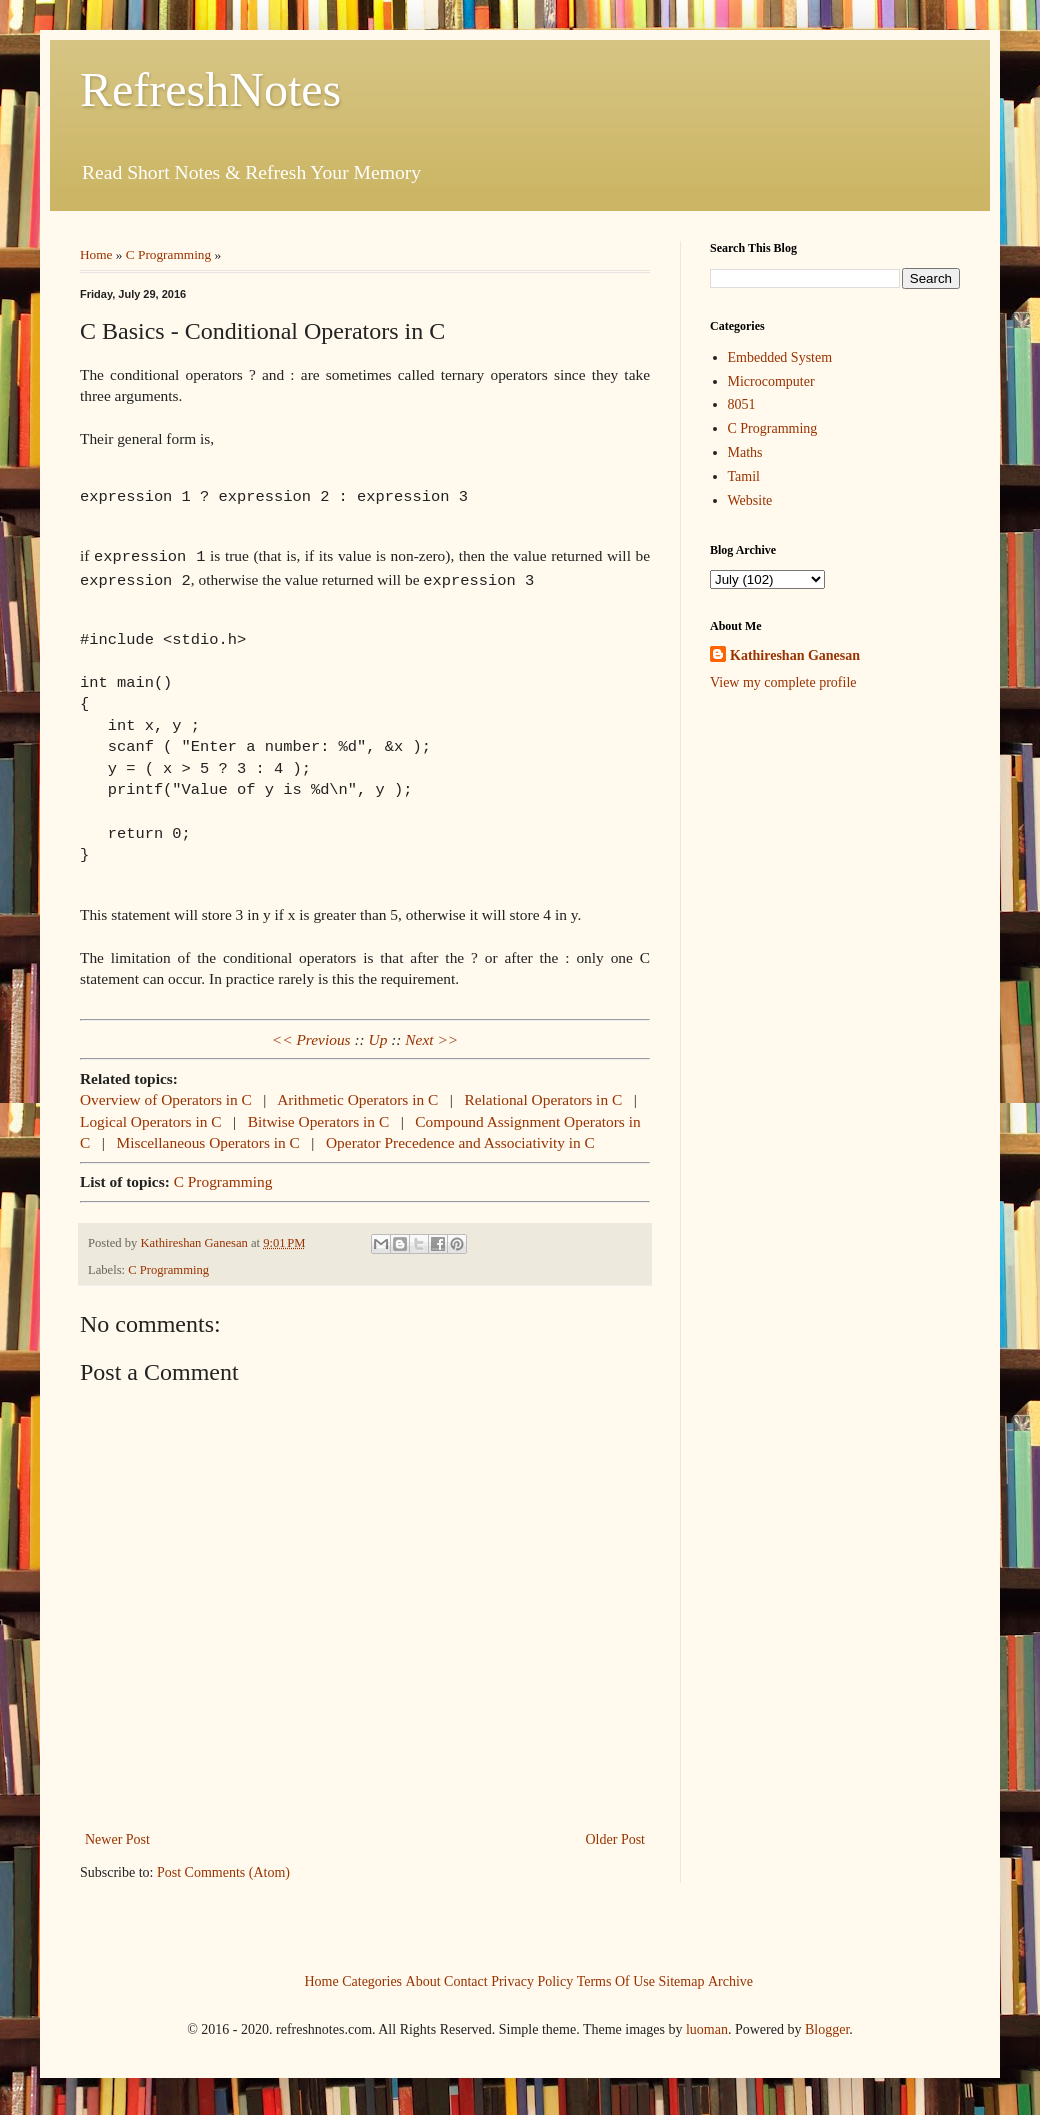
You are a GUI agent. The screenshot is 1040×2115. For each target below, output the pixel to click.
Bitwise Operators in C (320, 1117)
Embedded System (780, 357)
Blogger (827, 2025)
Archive (730, 1976)
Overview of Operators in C (168, 1095)
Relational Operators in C (545, 1095)
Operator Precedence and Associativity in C (460, 1138)
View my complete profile (783, 682)
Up (378, 1035)
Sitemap (682, 1976)
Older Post (616, 1835)
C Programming (168, 254)
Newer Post (117, 1835)
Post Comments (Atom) (223, 1868)
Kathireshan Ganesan (795, 655)
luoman (707, 2025)
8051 (742, 404)
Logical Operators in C (152, 1117)
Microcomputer (771, 381)
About (423, 1976)
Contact (466, 1976)
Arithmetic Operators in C (359, 1095)
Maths (745, 452)
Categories (372, 1976)
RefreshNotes (210, 89)
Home (96, 254)
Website (750, 500)
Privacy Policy (532, 1976)
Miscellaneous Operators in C (209, 1138)
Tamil (744, 476)
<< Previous (311, 1035)
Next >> (431, 1035)
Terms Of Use (616, 1976)
